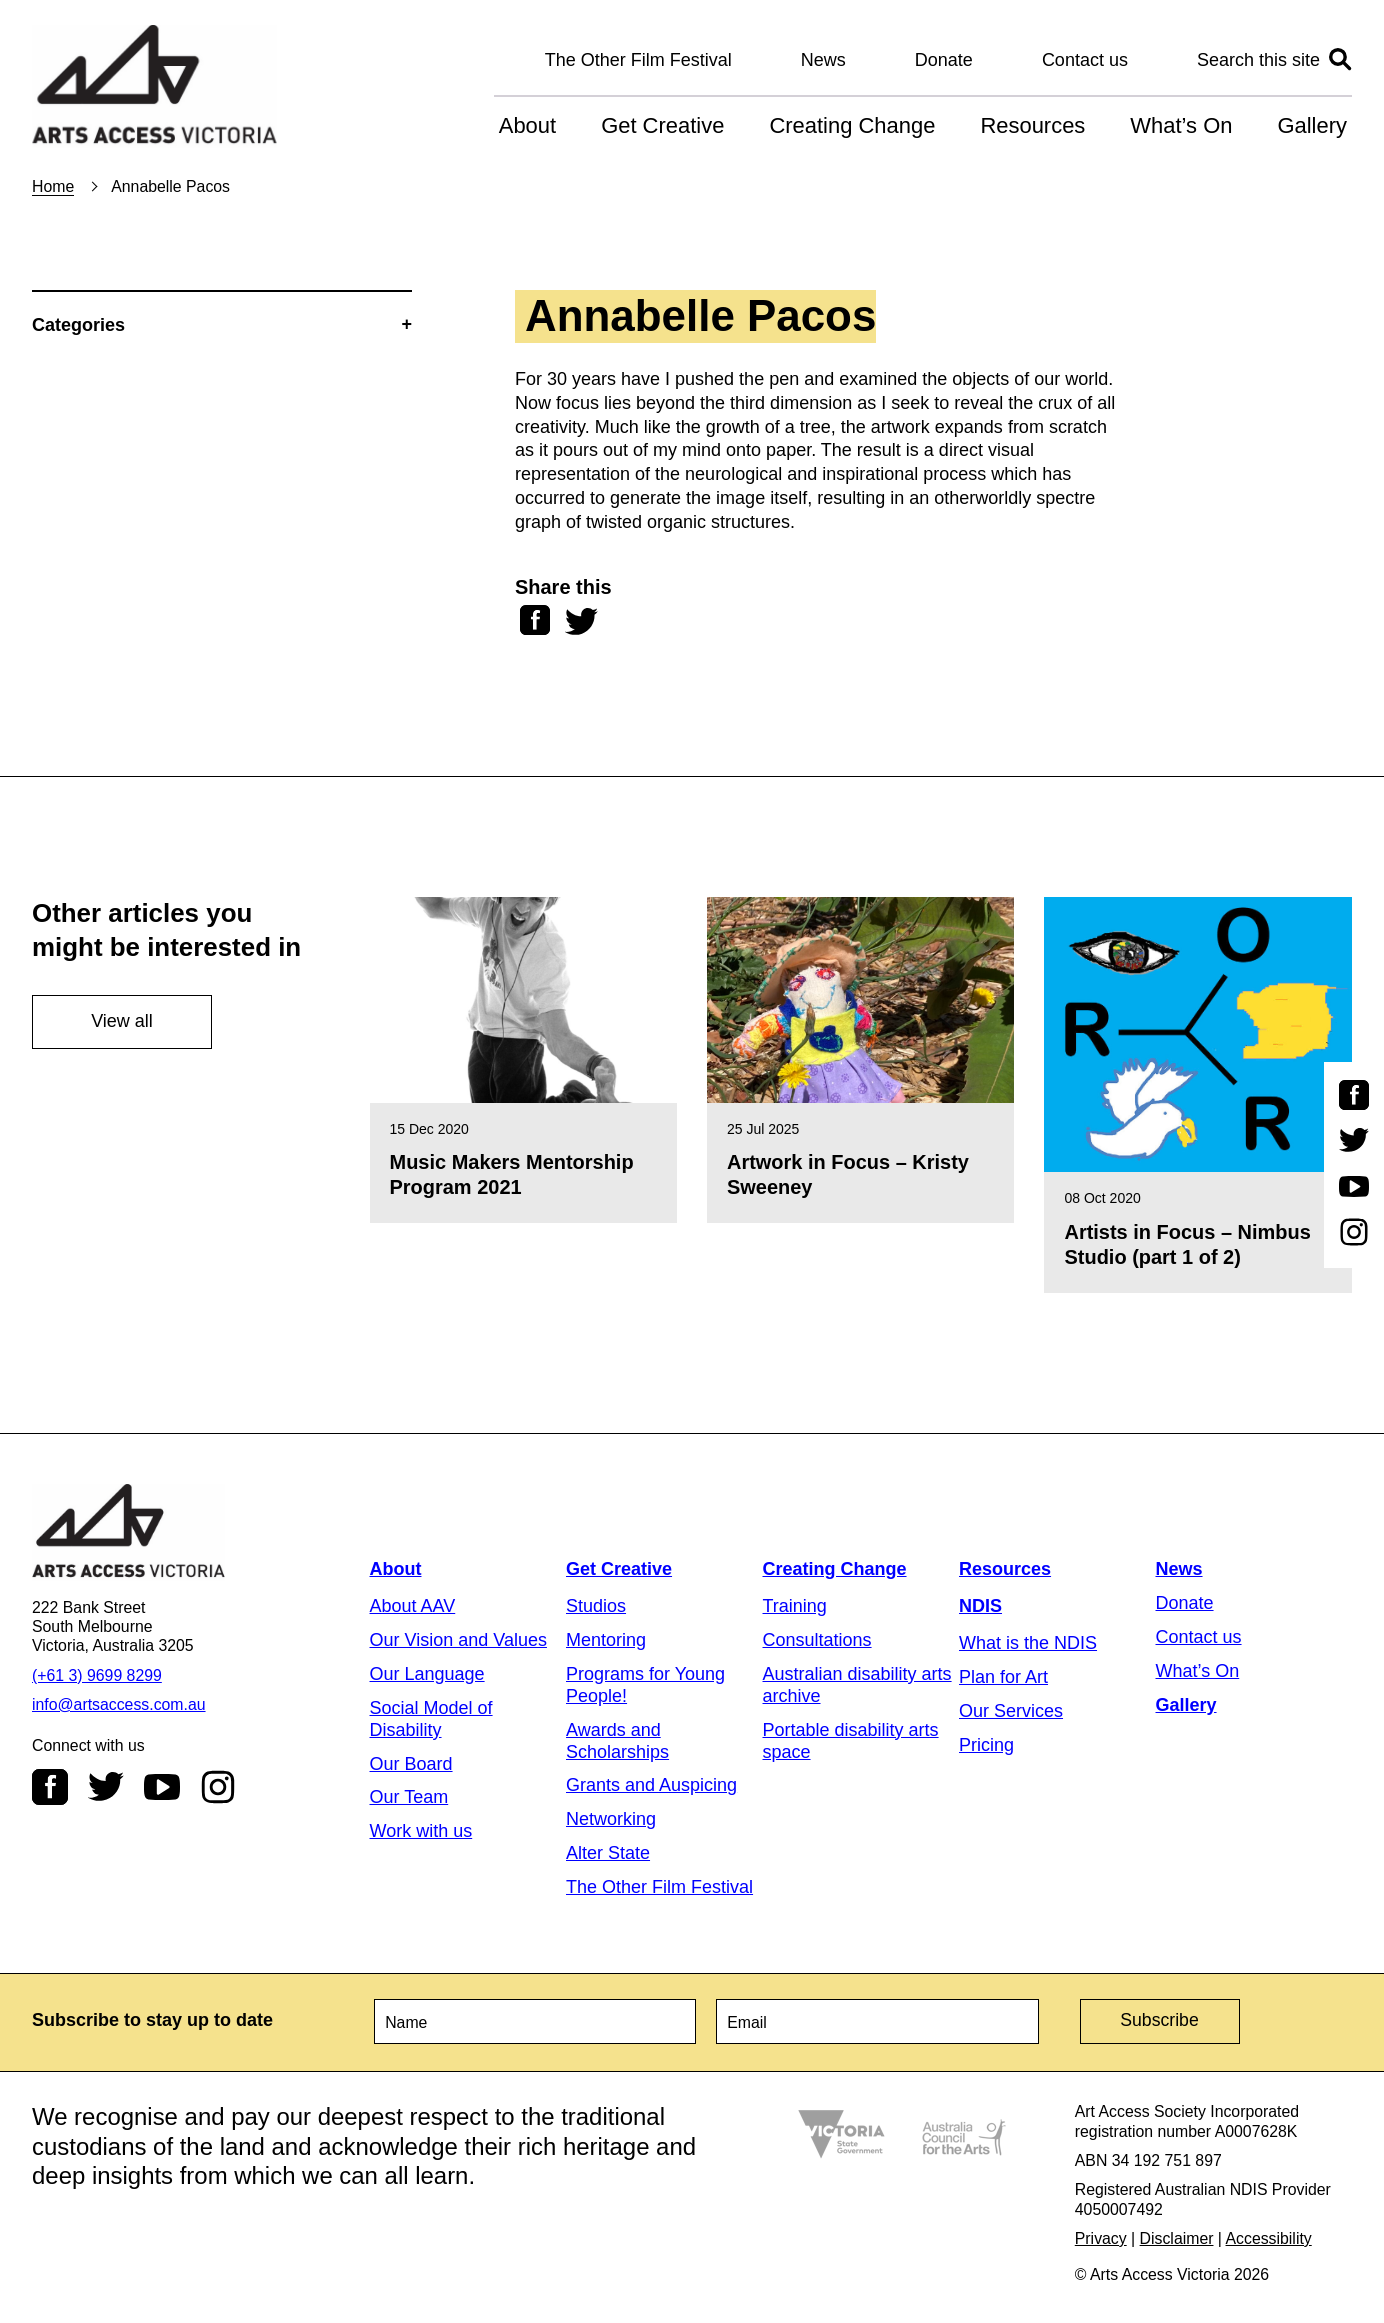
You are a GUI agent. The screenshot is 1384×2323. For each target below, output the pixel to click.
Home (53, 186)
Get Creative (662, 125)
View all (122, 1021)
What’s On (1181, 125)
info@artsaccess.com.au (119, 1704)
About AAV (413, 1606)
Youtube (162, 1787)
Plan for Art (1003, 1677)
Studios (596, 1606)
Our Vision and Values (458, 1640)
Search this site (1258, 60)
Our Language (427, 1674)
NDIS (980, 1606)
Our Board (411, 1764)
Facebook (50, 1787)
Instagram (218, 1787)
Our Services (1011, 1711)
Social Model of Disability (431, 1719)
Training (795, 1606)
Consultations (817, 1640)
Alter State (608, 1853)
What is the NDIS (1028, 1643)
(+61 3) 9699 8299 (97, 1675)
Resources (1032, 125)
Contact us (1085, 60)
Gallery (1312, 125)
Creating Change (852, 125)
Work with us (421, 1831)
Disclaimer (1177, 2236)
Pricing (986, 1745)
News (823, 60)
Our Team (409, 1797)
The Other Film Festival (638, 60)
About (527, 125)
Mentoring (606, 1640)
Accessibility (1269, 2236)
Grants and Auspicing (651, 1785)
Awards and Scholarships (617, 1741)
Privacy (1101, 2236)
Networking (611, 1819)
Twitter (106, 1787)
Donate (944, 60)
